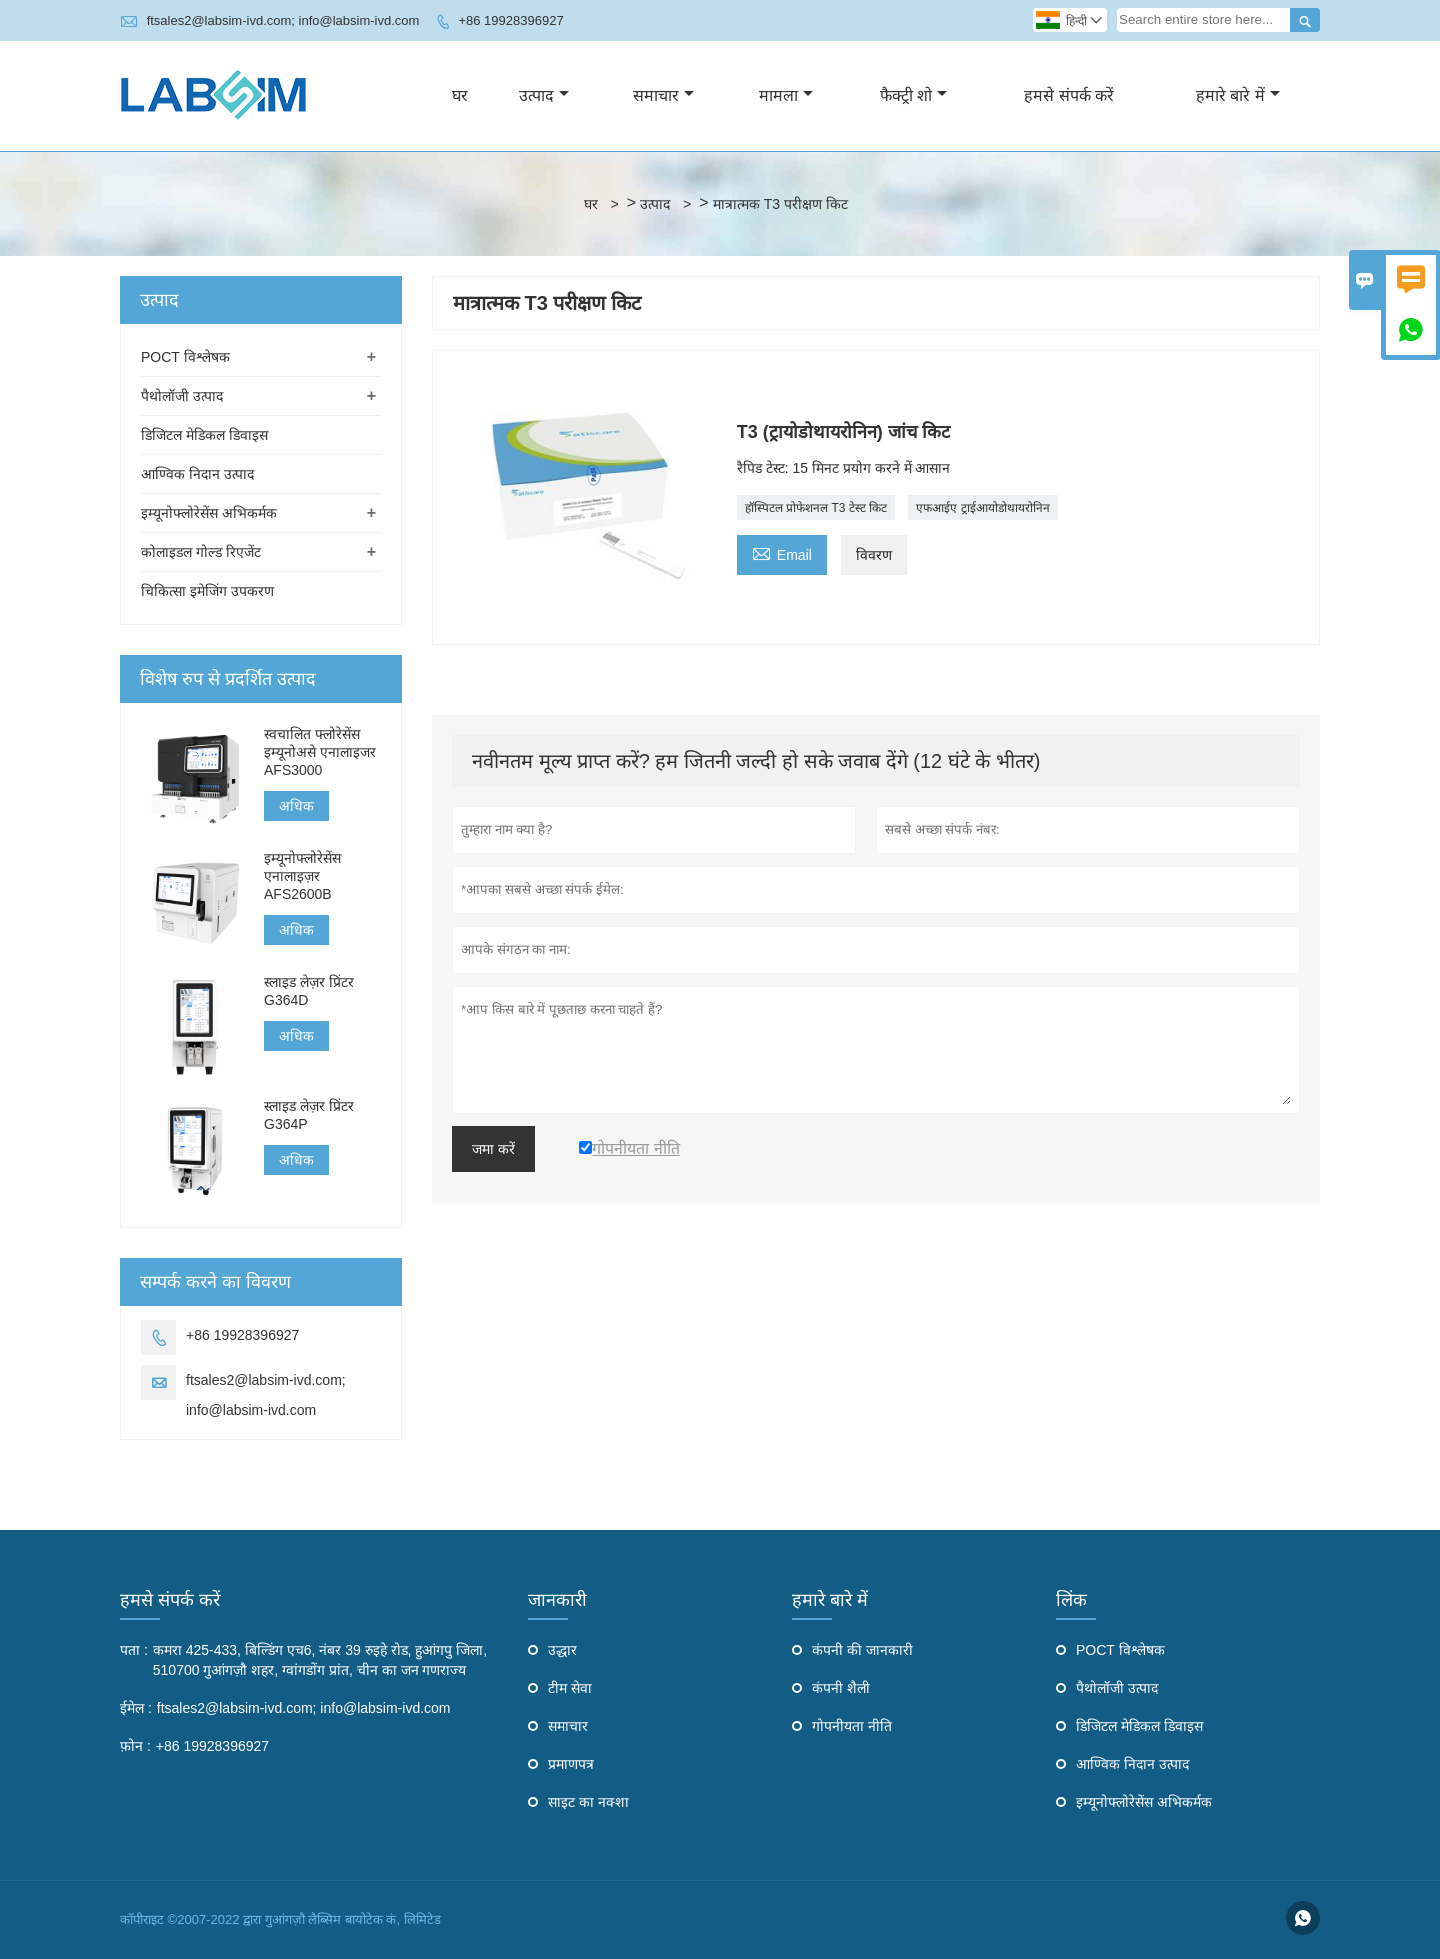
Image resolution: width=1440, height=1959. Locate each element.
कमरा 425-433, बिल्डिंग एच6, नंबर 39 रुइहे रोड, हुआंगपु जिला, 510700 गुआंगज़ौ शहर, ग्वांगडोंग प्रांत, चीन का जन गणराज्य (320, 1660)
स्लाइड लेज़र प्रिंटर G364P (309, 1115)
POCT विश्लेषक (185, 357)
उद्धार (562, 1650)
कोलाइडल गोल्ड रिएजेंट (201, 552)
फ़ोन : (135, 1746)
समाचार (663, 95)
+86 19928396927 (510, 20)
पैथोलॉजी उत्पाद (182, 396)
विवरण (874, 555)
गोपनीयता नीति (852, 1726)
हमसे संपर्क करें (1069, 95)
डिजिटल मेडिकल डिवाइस (204, 435)
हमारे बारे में (1238, 95)
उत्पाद (544, 95)
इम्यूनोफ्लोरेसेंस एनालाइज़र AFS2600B (302, 876)
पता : (134, 1650)
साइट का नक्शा (588, 1802)
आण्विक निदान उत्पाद (197, 474)
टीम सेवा (570, 1688)
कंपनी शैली (841, 1688)
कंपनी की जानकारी (862, 1650)
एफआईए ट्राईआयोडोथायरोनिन (982, 508)
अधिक (296, 806)
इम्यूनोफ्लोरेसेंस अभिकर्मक (209, 513)
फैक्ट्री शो (913, 95)
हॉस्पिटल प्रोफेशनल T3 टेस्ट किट (816, 508)
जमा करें (493, 1149)
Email (782, 552)
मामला (786, 95)
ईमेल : (136, 1708)
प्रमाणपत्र (571, 1764)
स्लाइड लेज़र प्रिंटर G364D (309, 991)
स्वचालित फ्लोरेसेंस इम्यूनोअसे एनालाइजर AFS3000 (320, 752)
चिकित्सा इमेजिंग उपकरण (207, 591)
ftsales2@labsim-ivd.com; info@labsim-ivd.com (283, 20)
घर (460, 95)
